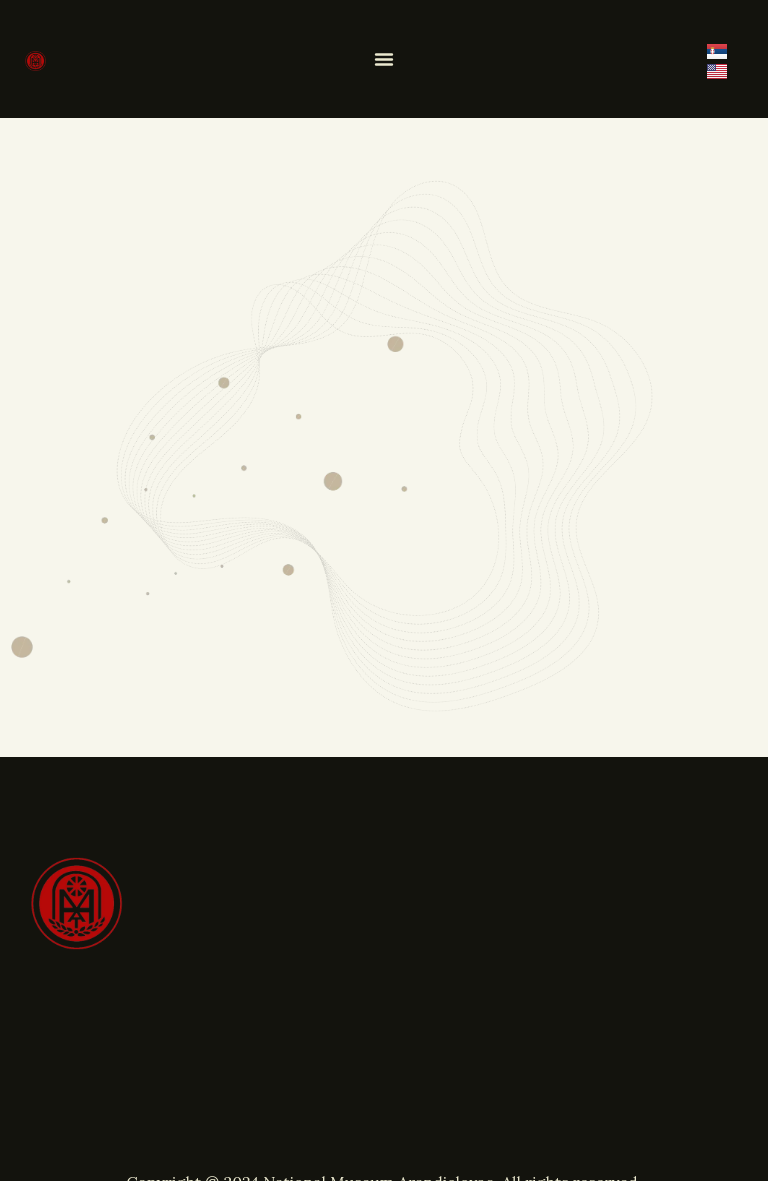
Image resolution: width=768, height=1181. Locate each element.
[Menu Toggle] (384, 59)
